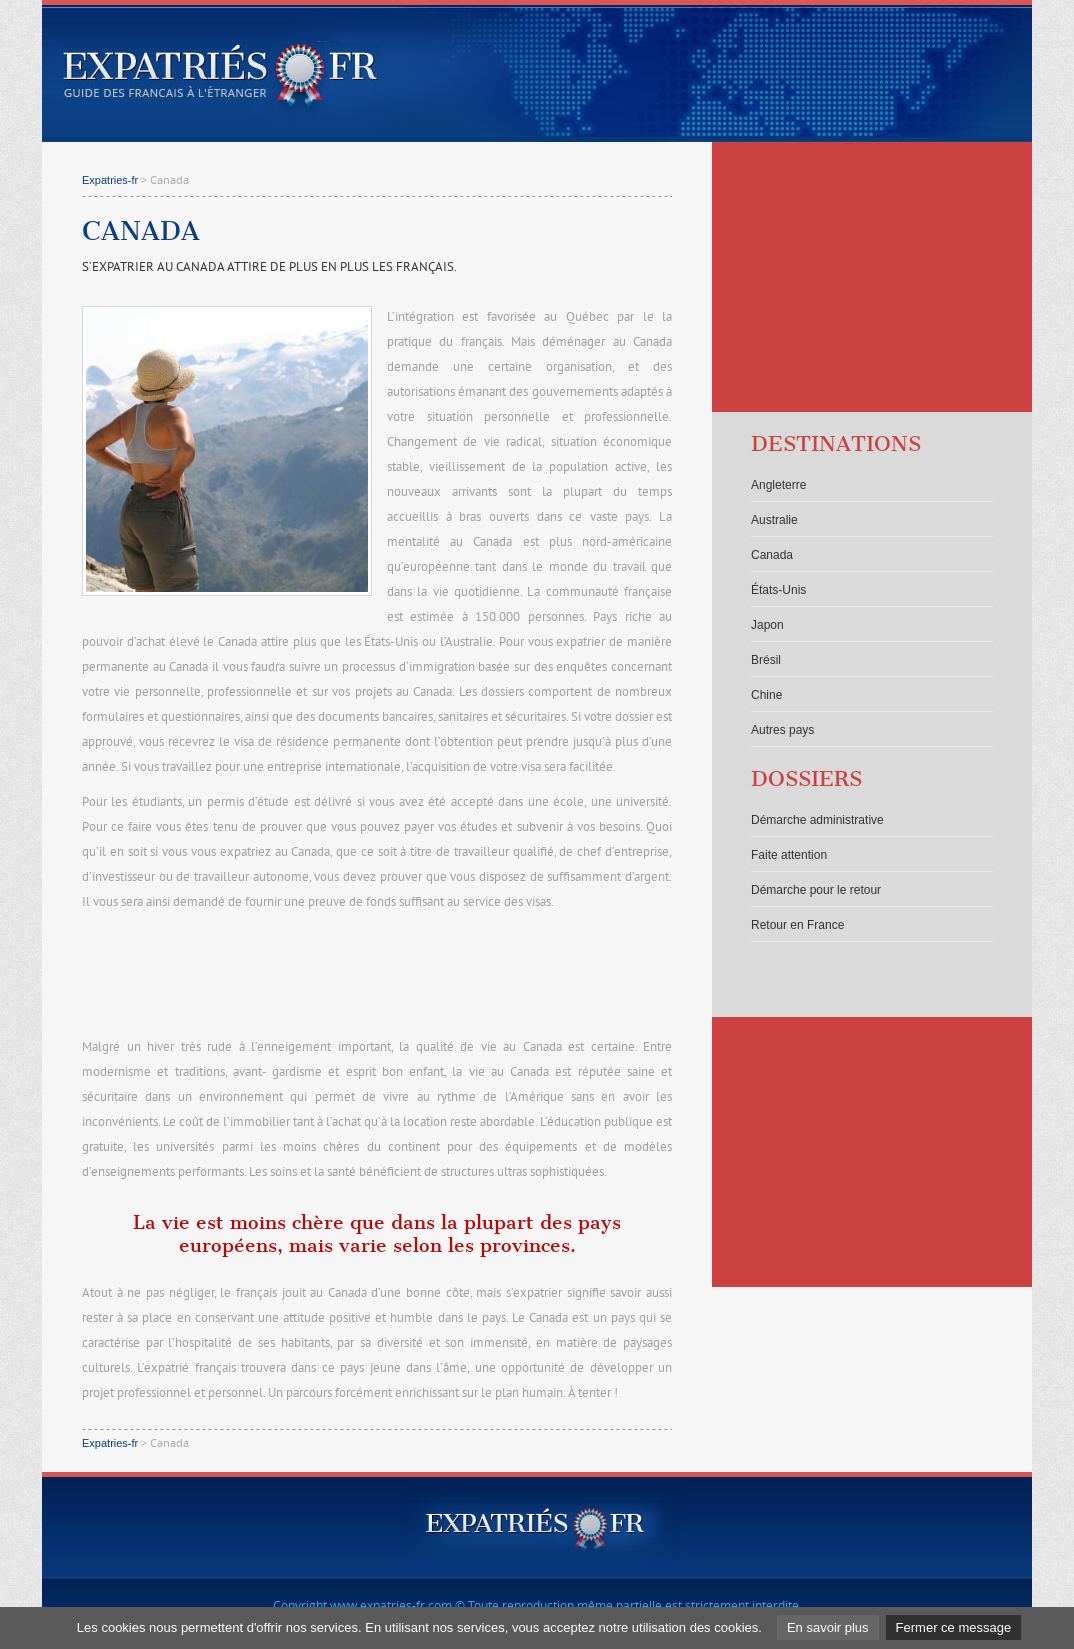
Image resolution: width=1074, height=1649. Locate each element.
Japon (767, 625)
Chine (766, 695)
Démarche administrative (817, 820)
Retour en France (797, 925)
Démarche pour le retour (816, 890)
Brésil (766, 660)
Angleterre (778, 485)
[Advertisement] (377, 976)
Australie (774, 520)
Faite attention (789, 855)
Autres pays (782, 730)
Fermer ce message (954, 1627)
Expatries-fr (110, 180)
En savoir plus (828, 1627)
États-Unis (778, 590)
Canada (772, 555)
